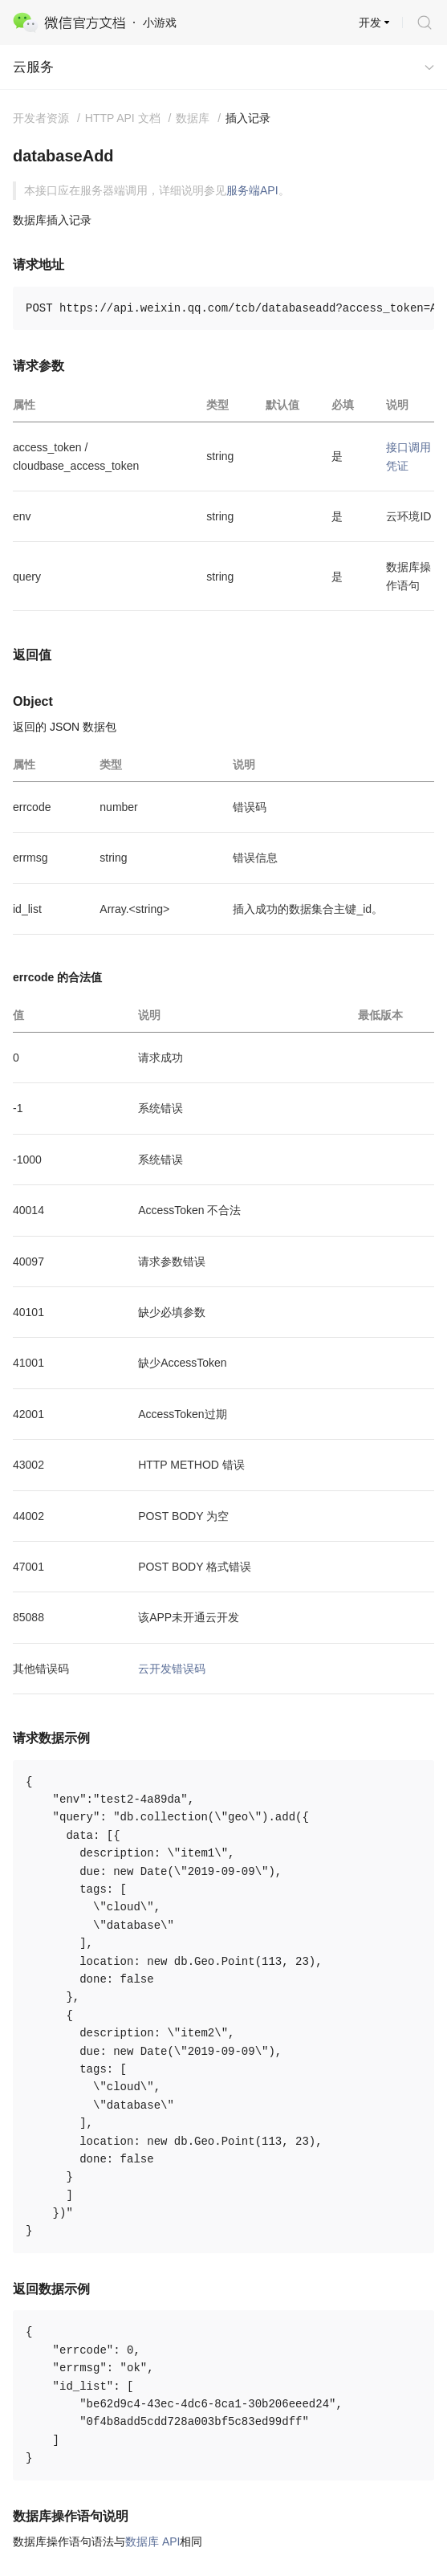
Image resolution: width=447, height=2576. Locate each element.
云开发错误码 (171, 1668)
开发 (370, 22)
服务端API (252, 190)
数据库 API (152, 2541)
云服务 (33, 67)
